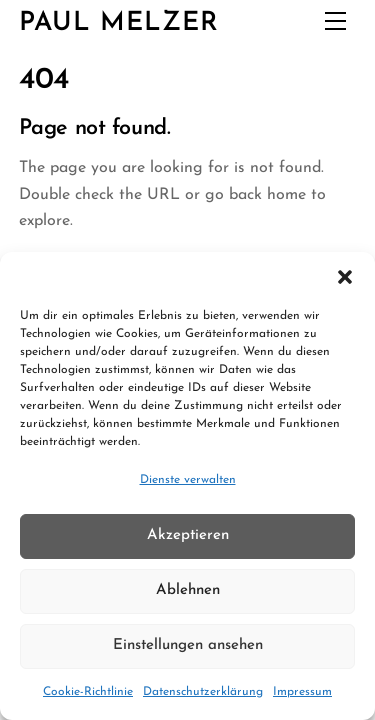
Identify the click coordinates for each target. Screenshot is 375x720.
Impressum (302, 692)
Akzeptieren (188, 535)
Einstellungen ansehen (188, 645)
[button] (345, 277)
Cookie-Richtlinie (88, 692)
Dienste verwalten (188, 480)
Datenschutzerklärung (203, 692)
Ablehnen (188, 590)
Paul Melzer (119, 23)
